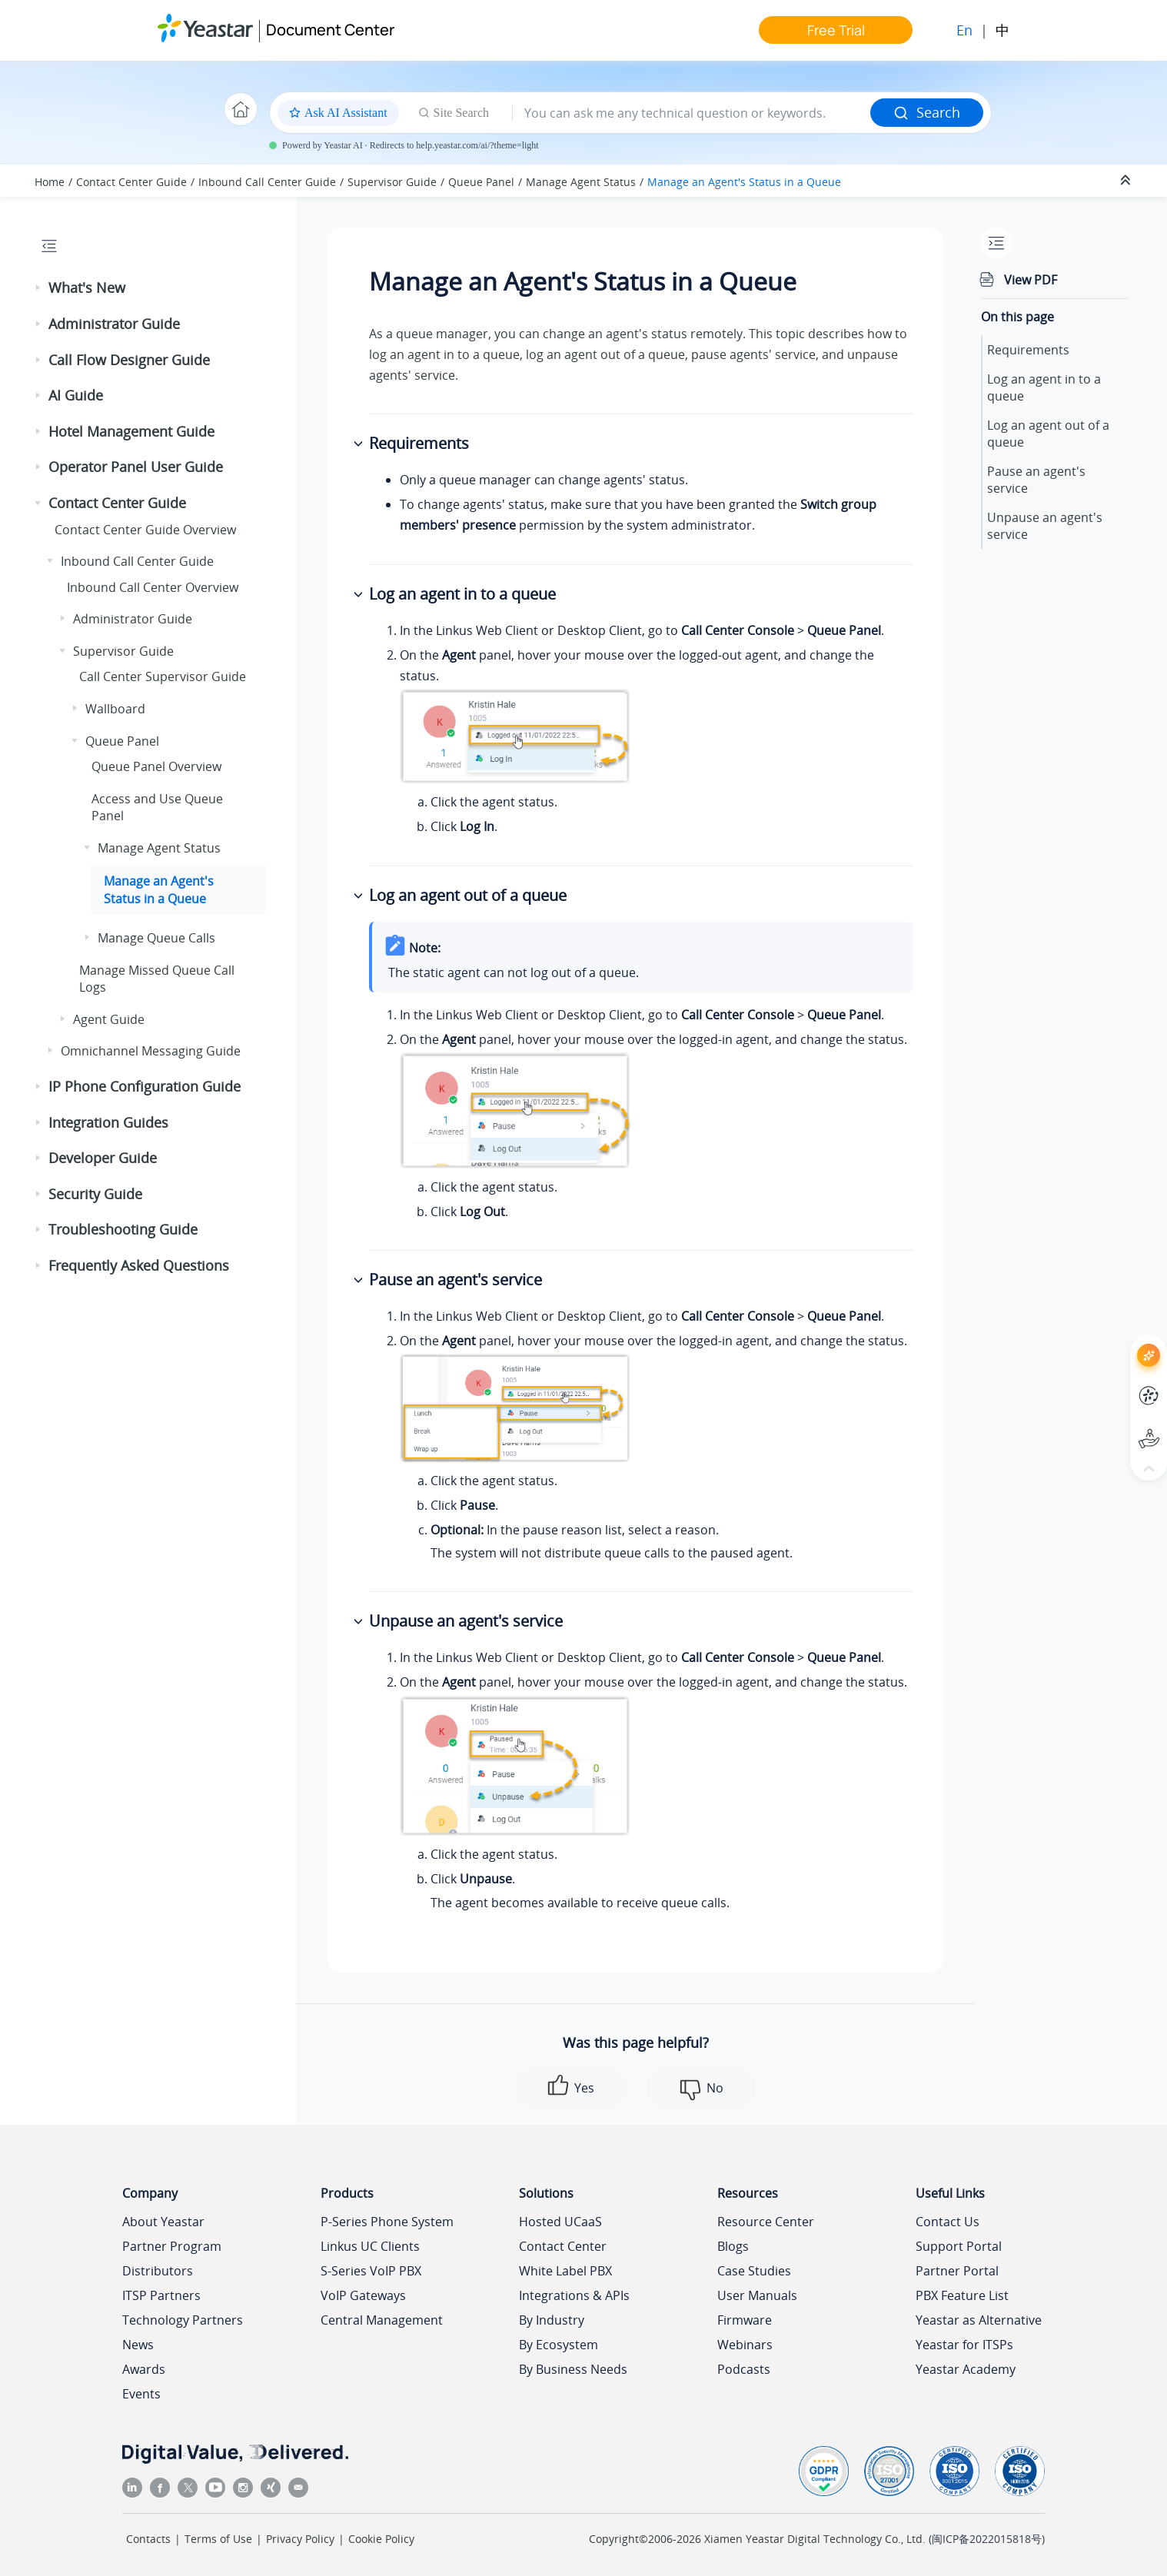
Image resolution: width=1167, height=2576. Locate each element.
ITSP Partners (161, 2295)
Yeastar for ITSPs (964, 2344)
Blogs (733, 2246)
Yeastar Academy (966, 2369)
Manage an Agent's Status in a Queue (744, 182)
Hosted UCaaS (560, 2221)
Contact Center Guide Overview (145, 529)
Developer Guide (102, 1157)
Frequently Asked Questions (138, 1265)
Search (926, 112)
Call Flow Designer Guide (129, 360)
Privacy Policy (300, 2538)
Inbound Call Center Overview (152, 587)
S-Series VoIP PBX (371, 2270)
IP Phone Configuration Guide (144, 1086)
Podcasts (743, 2369)
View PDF (1030, 279)
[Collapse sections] (1127, 180)
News (138, 2344)
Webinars (745, 2344)
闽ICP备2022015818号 (987, 2538)
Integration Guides (108, 1122)
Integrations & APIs (574, 2295)
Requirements (1028, 349)
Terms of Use (218, 2538)
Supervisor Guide (392, 182)
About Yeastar (163, 2221)
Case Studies (754, 2270)
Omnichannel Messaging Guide (151, 1050)
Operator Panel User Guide (135, 466)
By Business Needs (573, 2369)
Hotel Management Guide (131, 431)
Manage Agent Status (581, 182)
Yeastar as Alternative (979, 2320)
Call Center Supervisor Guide (162, 676)
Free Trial (836, 30)
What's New (86, 287)
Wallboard (115, 708)
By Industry (551, 2320)
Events (141, 2393)
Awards (143, 2369)
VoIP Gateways (363, 2295)
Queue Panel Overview (156, 766)
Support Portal (959, 2246)
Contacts (148, 2538)
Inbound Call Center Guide (267, 182)
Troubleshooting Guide (123, 1229)
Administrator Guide (114, 323)
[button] (39, 288)
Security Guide (95, 1194)
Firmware (744, 2320)
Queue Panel (481, 182)
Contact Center (563, 2246)
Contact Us (947, 2221)
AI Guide (75, 395)
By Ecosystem (558, 2344)
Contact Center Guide (131, 182)
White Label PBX (565, 2270)
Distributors (157, 2270)
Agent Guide (109, 1019)
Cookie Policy (381, 2538)
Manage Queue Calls (156, 937)
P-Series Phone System (387, 2221)
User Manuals (757, 2295)
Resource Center (765, 2221)
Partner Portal (957, 2270)
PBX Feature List (962, 2295)
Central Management (382, 2320)
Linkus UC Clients (370, 2246)
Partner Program (171, 2246)
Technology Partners (182, 2320)
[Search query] (691, 113)
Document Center (330, 29)
